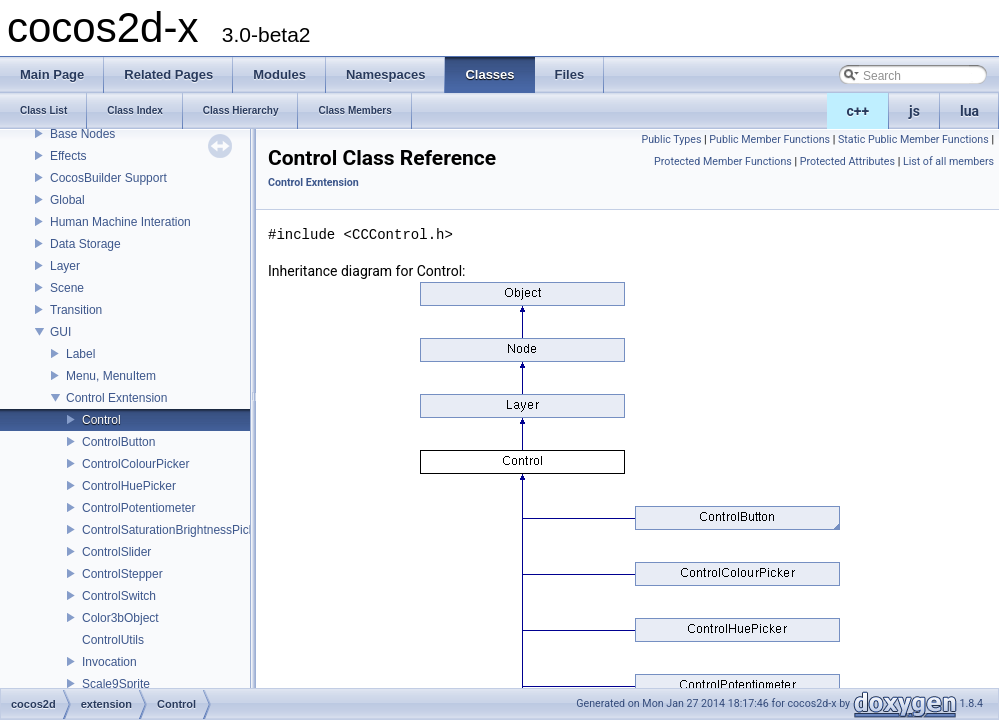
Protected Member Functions (723, 161)
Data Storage (85, 244)
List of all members (948, 161)
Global (67, 200)
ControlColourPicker (135, 464)
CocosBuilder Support (108, 178)
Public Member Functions (769, 139)
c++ (858, 111)
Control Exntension (116, 398)
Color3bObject (120, 618)
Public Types (671, 139)
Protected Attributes (847, 161)
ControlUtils (113, 640)
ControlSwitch (119, 596)
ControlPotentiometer (138, 508)
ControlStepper (122, 574)
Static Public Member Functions (913, 139)
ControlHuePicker (129, 486)
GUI (60, 332)
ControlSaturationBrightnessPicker (173, 530)
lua (969, 111)
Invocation (109, 662)
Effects (68, 156)
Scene (67, 288)
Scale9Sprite (116, 684)
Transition (76, 310)
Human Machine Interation (120, 222)
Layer (65, 266)
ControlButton (118, 442)
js (914, 111)
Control (101, 420)
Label (80, 354)
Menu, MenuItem (111, 376)
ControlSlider (116, 552)
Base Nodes (82, 134)
